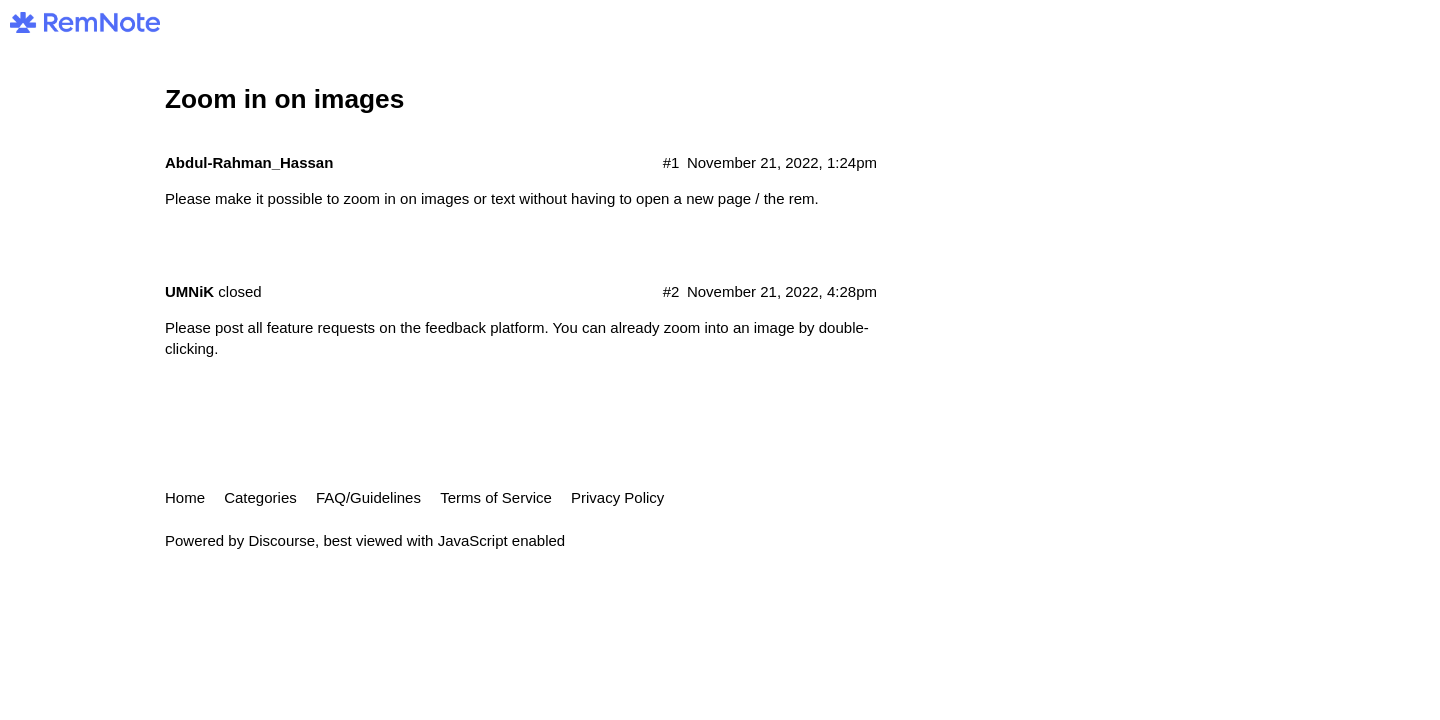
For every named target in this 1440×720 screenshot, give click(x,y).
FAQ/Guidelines (368, 497)
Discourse (281, 540)
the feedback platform (472, 327)
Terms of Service (496, 497)
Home (185, 497)
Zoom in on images (284, 99)
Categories (260, 497)
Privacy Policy (617, 497)
